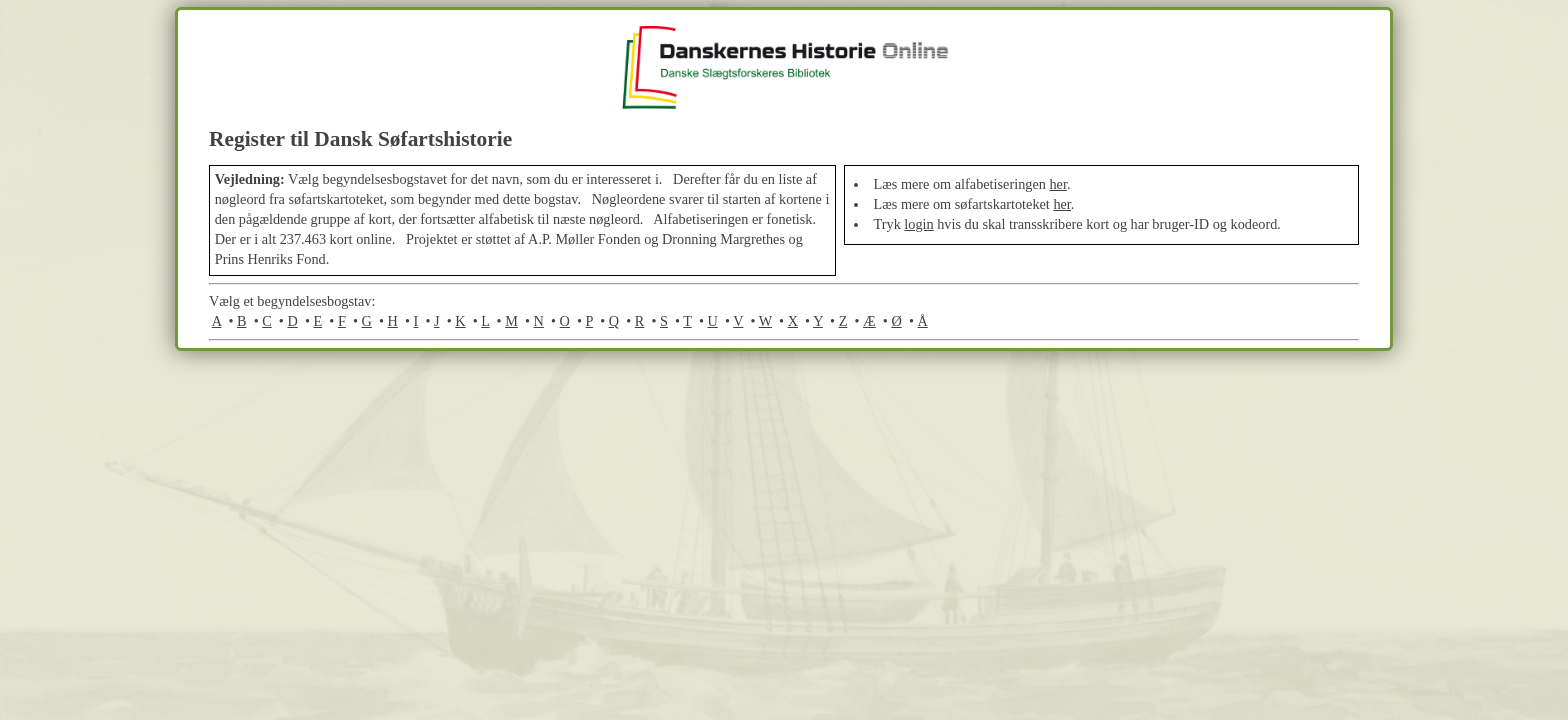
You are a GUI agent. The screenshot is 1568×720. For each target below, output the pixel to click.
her (1057, 184)
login (918, 224)
